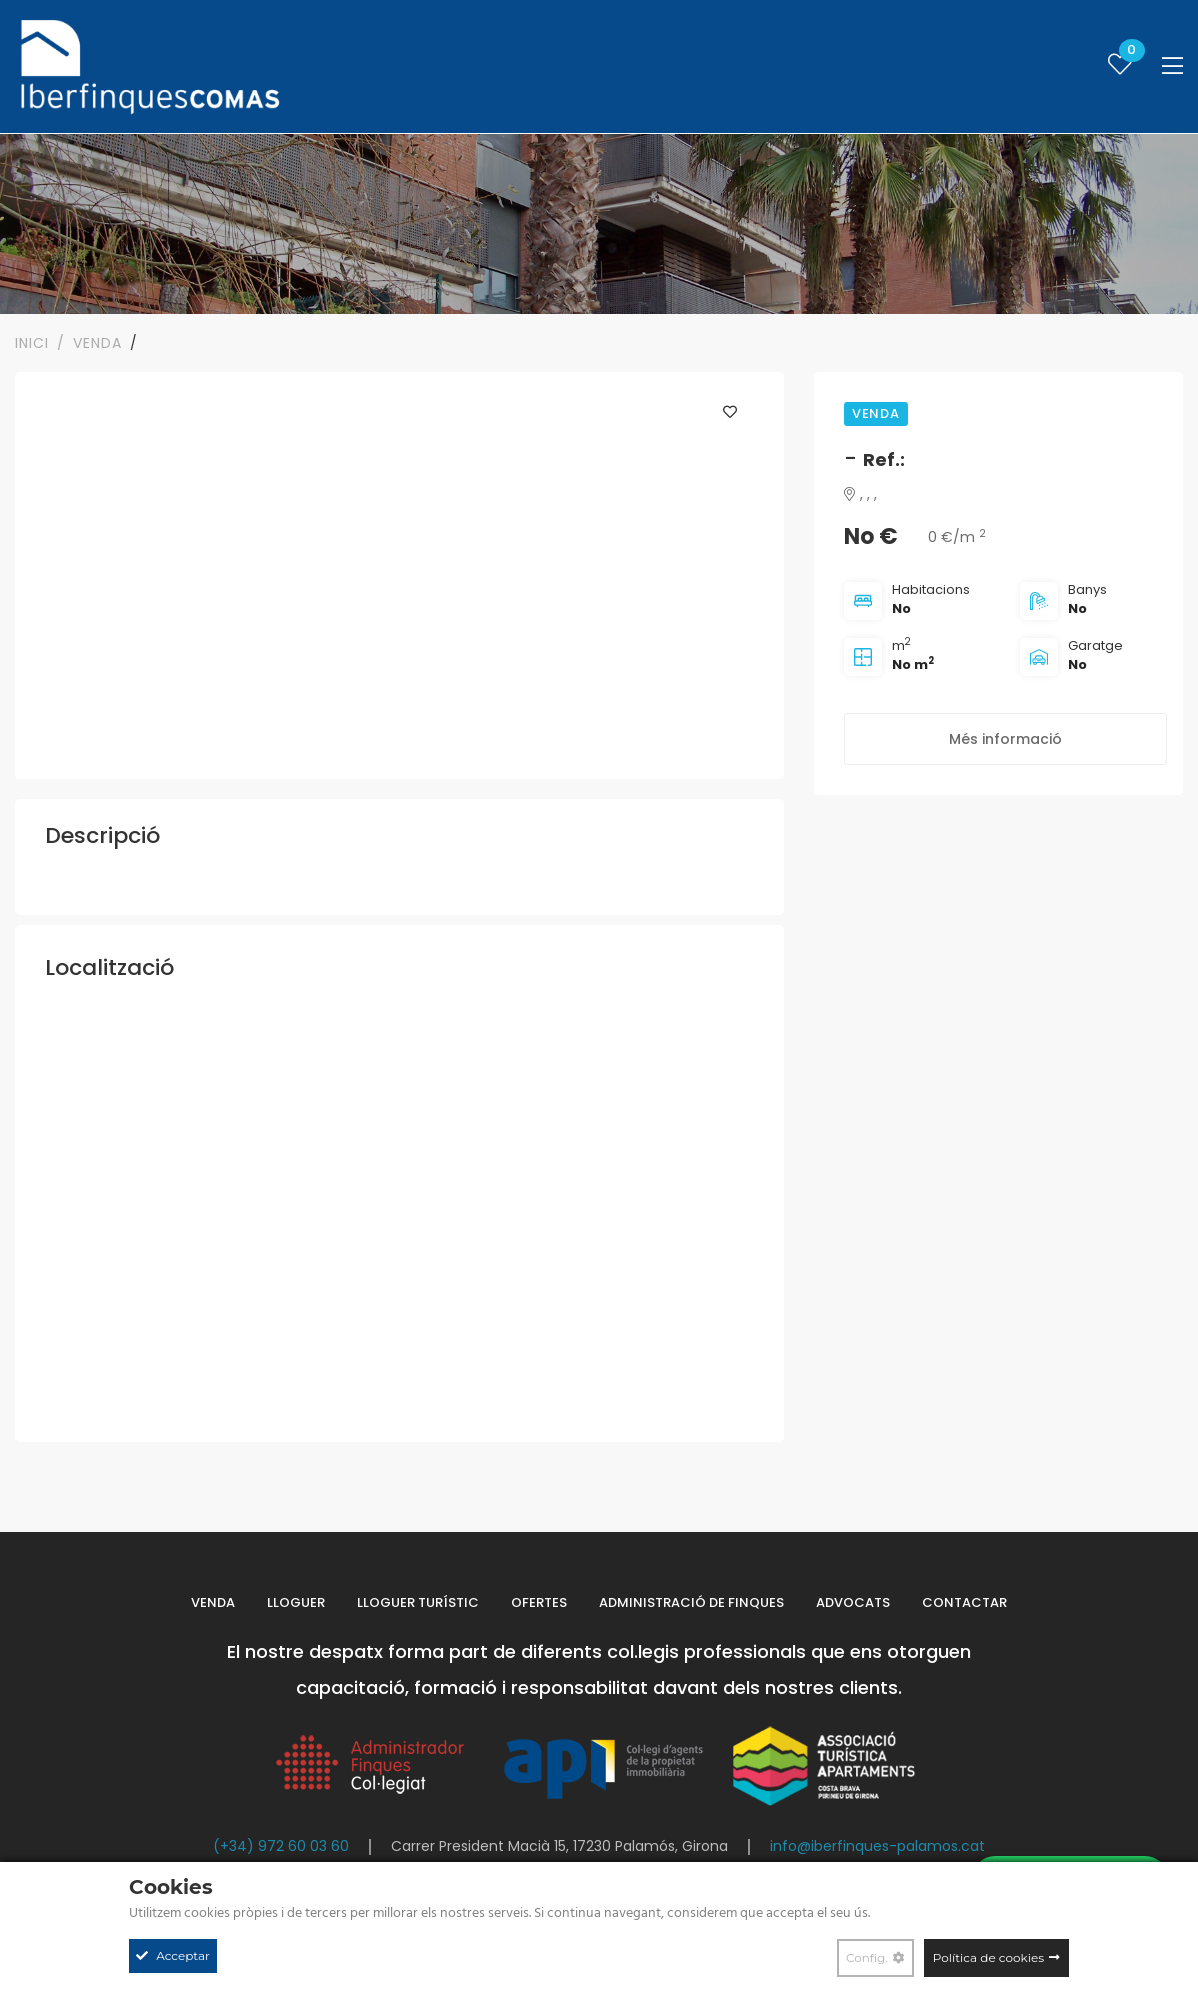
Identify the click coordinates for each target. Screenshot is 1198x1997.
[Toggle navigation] (1172, 66)
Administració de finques (691, 1602)
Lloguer (296, 1602)
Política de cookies (988, 1957)
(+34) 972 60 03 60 (281, 1846)
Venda (213, 1602)
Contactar (964, 1602)
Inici (32, 343)
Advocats (853, 1602)
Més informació (1005, 739)
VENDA (97, 343)
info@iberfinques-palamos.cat (877, 1846)
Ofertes (539, 1602)
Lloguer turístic (418, 1602)
